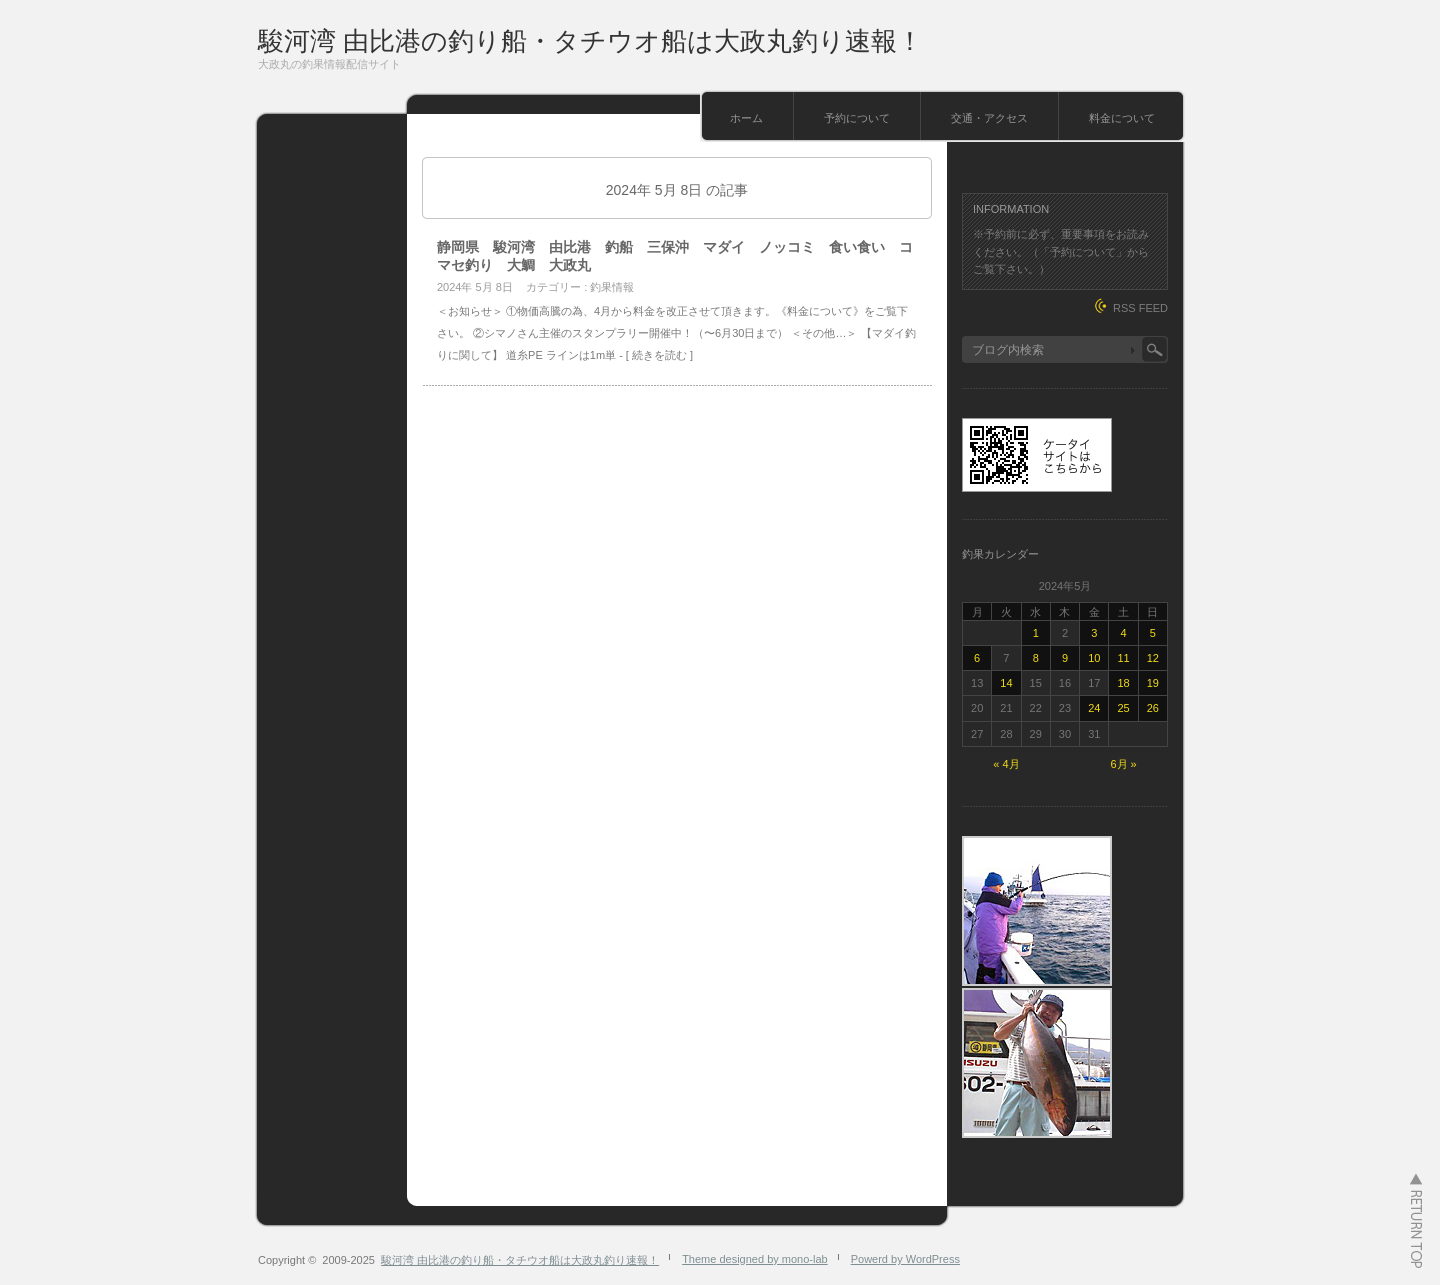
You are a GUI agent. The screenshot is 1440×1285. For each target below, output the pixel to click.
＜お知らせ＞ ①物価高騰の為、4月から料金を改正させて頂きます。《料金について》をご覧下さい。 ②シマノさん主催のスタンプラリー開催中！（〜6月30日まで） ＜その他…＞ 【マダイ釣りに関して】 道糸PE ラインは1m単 (676, 333)
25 (1123, 708)
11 (1123, 658)
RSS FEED (1140, 308)
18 (1123, 683)
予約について (857, 118)
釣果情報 (612, 287)
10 (1094, 658)
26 (1153, 708)
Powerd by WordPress (905, 1259)
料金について (1122, 118)
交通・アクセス (989, 118)
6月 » (1123, 764)
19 (1153, 683)
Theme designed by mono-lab (755, 1259)
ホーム (746, 118)
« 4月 (1006, 764)
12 (1153, 658)
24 (1094, 708)
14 (1006, 683)
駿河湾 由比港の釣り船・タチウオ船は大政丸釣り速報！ (590, 41)
